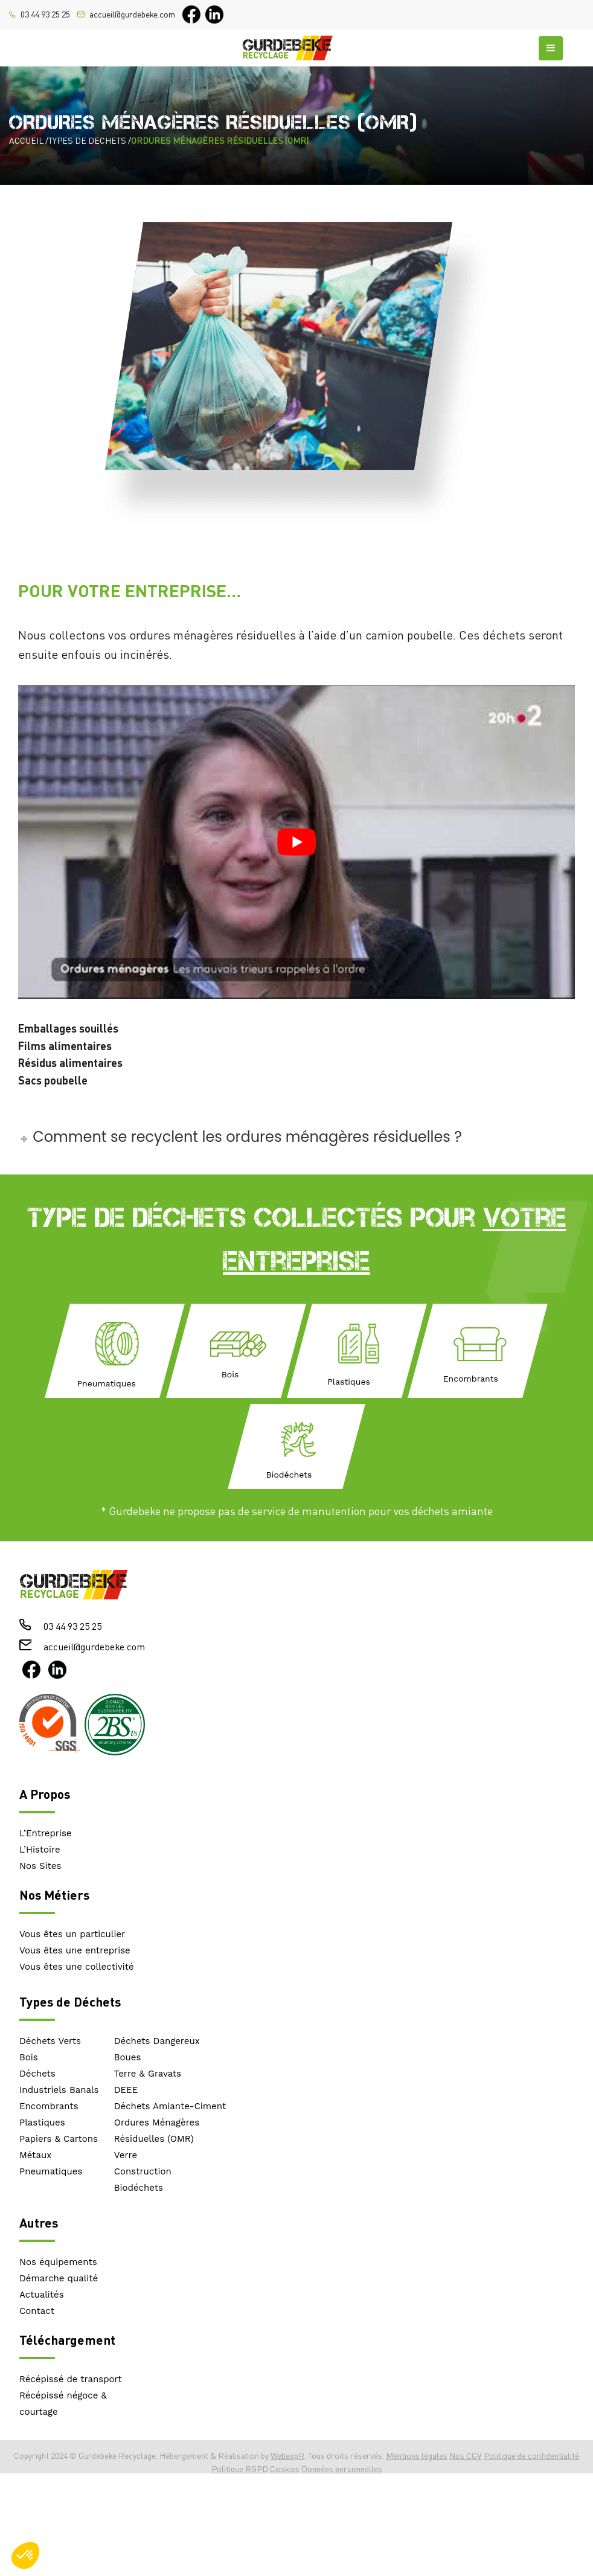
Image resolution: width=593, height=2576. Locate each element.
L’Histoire (39, 1849)
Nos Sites (40, 1865)
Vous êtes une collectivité (76, 1966)
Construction (142, 2171)
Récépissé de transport (70, 2379)
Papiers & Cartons (58, 2138)
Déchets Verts (50, 2041)
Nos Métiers (54, 1894)
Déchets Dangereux (157, 2041)
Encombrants (49, 2106)
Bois (28, 2057)
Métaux (35, 2155)
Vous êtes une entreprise (74, 1950)
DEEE (126, 2089)
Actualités (41, 2294)
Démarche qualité (58, 2278)
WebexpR (287, 2455)
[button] (25, 2555)
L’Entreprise (45, 1833)
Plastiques (42, 2122)
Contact (36, 2310)
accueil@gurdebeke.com (132, 14)
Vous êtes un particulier (72, 1934)
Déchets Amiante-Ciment (170, 2106)
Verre (125, 2155)
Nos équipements (58, 2262)
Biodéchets (138, 2187)
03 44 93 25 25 (45, 14)
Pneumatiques (50, 2171)
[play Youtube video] (296, 841)
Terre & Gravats (147, 2073)
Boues (127, 2057)
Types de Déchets (70, 2001)
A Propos (44, 1793)
